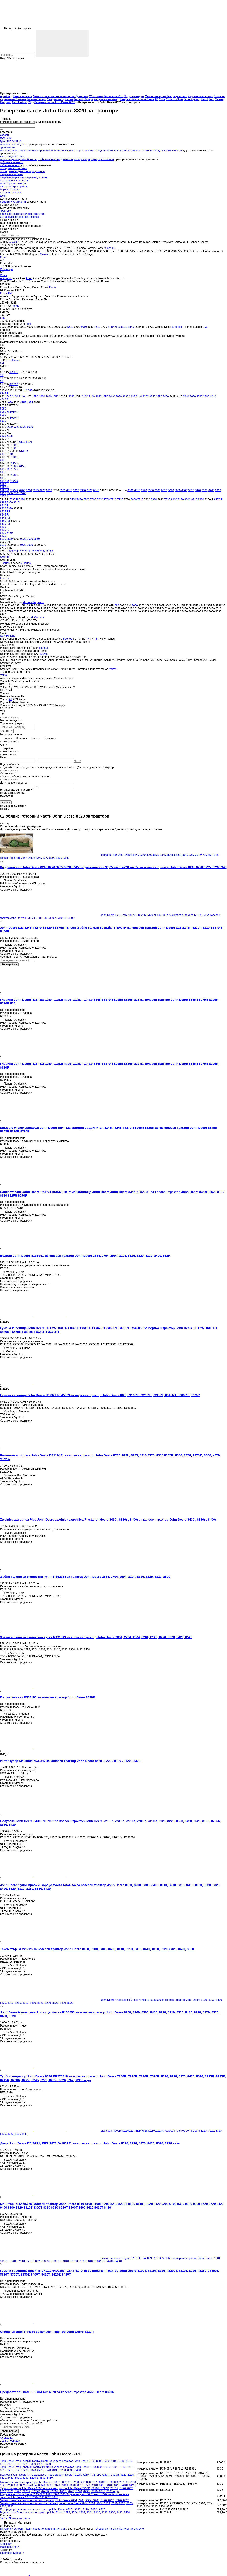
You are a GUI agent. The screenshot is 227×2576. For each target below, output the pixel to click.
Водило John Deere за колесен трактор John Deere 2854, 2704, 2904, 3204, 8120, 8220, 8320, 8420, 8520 (65, 2512)
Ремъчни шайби (113, 96)
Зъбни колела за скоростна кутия (54, 96)
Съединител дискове (60, 99)
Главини (20, 99)
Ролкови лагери (36, 99)
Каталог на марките (131, 2528)
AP (156, 99)
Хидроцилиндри (134, 96)
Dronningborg (192, 99)
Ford (211, 99)
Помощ (13, 2518)
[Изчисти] (1, 129)
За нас (4, 2518)
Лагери (88, 99)
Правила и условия (12, 2528)
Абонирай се (9, 964)
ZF (29, 102)
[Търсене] (62, 43)
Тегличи (79, 99)
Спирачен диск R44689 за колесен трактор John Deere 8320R (47, 2331)
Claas (179, 99)
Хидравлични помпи (200, 96)
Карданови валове (105, 99)
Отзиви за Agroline (107, 2528)
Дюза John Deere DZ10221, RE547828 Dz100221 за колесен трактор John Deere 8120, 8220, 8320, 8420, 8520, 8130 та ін (90, 2143)
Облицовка (96, 96)
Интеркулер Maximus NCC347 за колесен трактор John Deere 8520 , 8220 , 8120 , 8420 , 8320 (70, 1761)
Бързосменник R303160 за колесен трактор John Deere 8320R (47, 1697)
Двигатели (81, 96)
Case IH (171, 99)
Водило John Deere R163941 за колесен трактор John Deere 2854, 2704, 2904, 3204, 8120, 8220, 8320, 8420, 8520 (85, 1255)
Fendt (204, 99)
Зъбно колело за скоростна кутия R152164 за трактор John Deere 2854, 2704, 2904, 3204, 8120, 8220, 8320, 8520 (85, 1576)
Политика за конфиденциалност (45, 2528)
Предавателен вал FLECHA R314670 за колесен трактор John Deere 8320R (57, 2392)
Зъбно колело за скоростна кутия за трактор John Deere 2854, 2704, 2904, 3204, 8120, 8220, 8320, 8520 (64, 2500)
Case (162, 99)
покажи (5, 802)
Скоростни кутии (155, 96)
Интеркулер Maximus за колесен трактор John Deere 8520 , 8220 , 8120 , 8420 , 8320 (52, 2509)
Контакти (24, 2518)
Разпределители (176, 96)
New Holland (19, 102)
